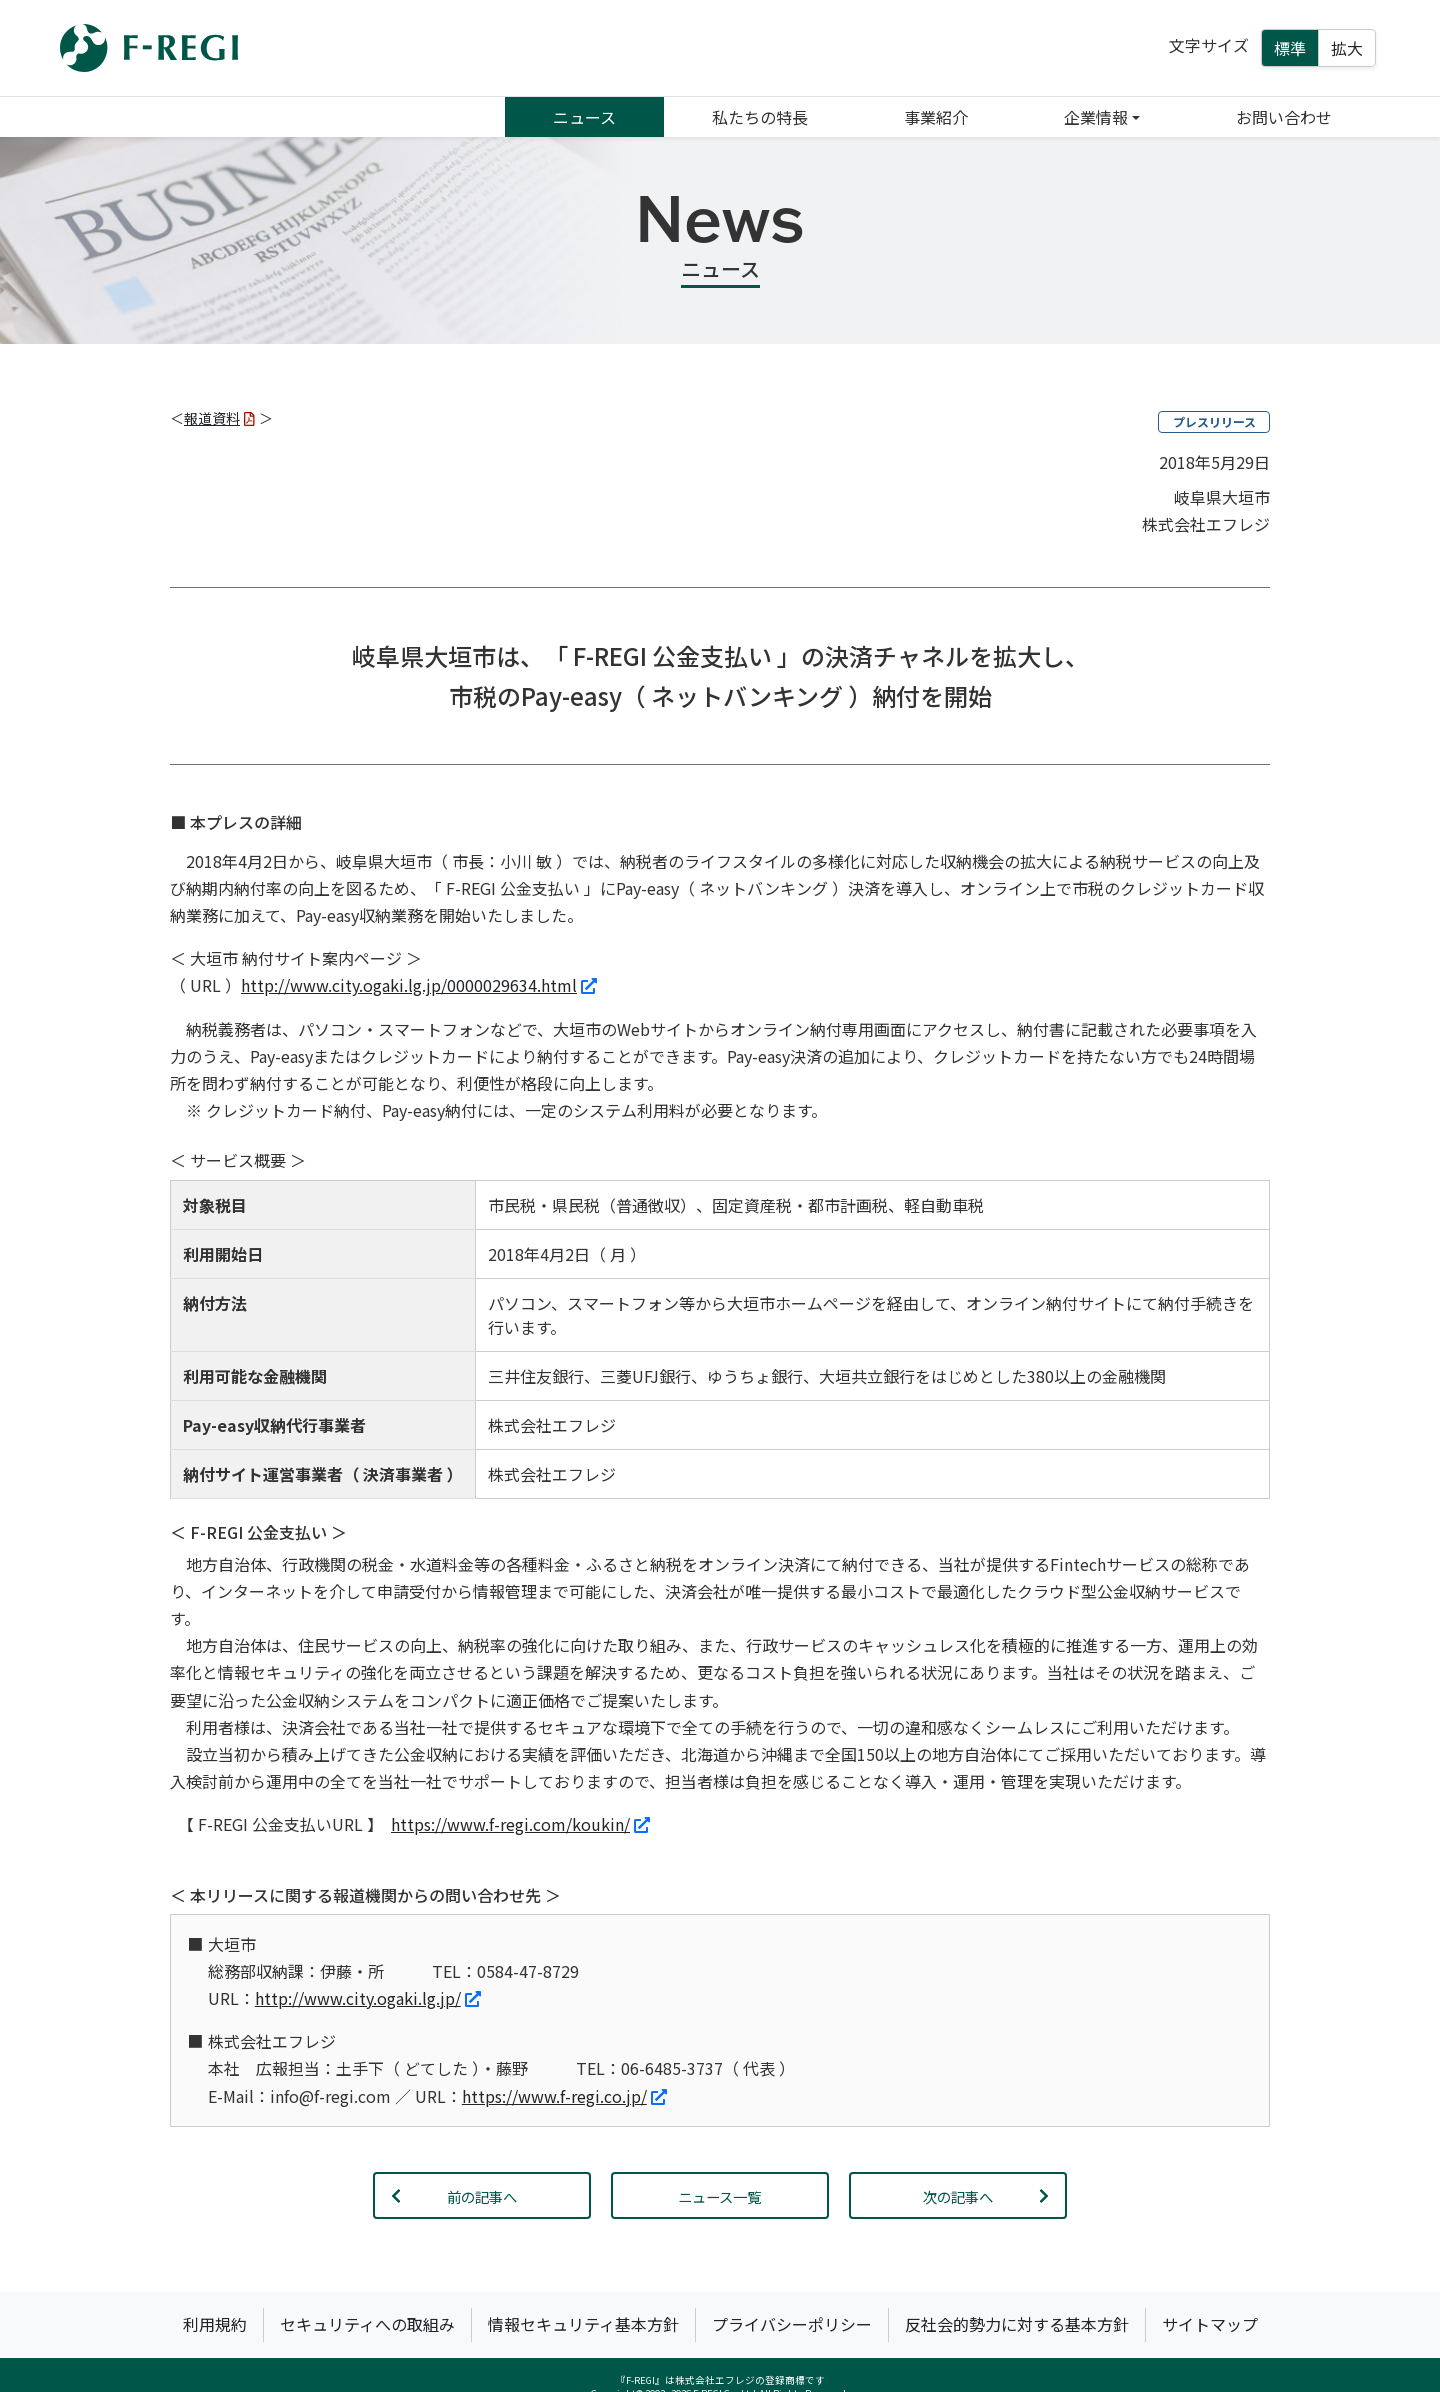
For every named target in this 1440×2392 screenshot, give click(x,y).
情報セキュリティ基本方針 (583, 2324)
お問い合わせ (1284, 117)
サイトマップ (1210, 2324)
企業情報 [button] (1096, 117)
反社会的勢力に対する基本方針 (1017, 2324)
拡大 (1347, 48)
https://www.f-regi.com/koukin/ (520, 1824)
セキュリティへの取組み (367, 2324)
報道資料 (219, 418)
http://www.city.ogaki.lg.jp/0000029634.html (419, 985)
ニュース (584, 117)
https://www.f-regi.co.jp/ (564, 2096)
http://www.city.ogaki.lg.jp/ (368, 1998)
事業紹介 (936, 117)
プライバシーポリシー (792, 2324)
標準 (1290, 48)
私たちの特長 (760, 117)
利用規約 (215, 2324)
